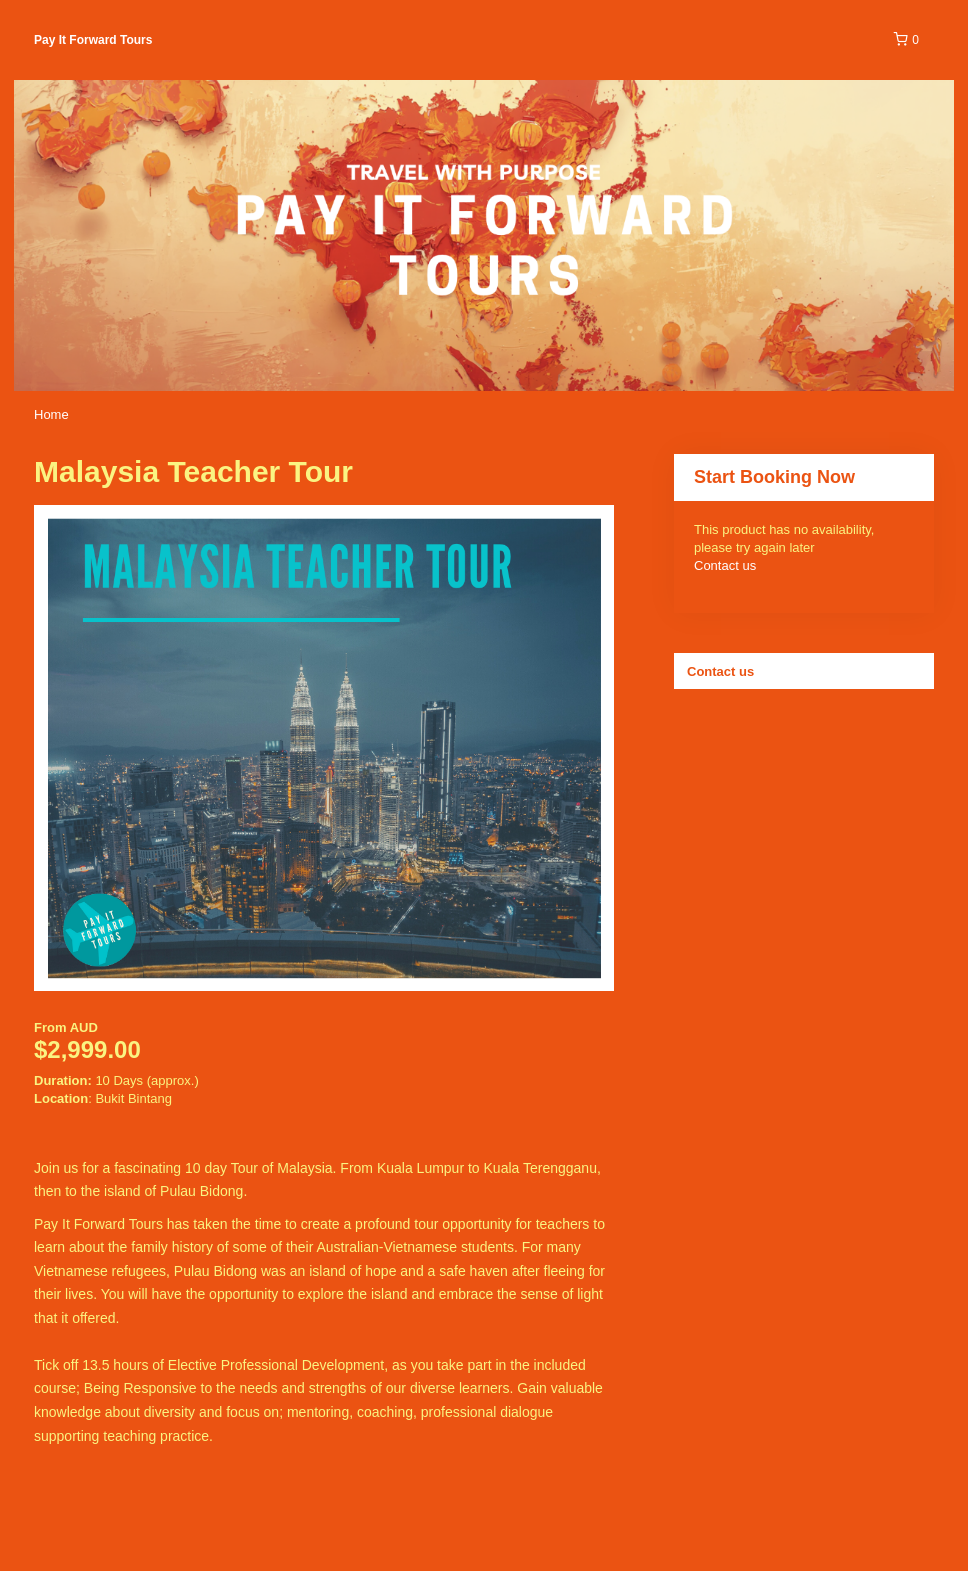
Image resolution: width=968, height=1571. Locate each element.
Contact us (725, 565)
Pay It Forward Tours (93, 40)
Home (51, 414)
